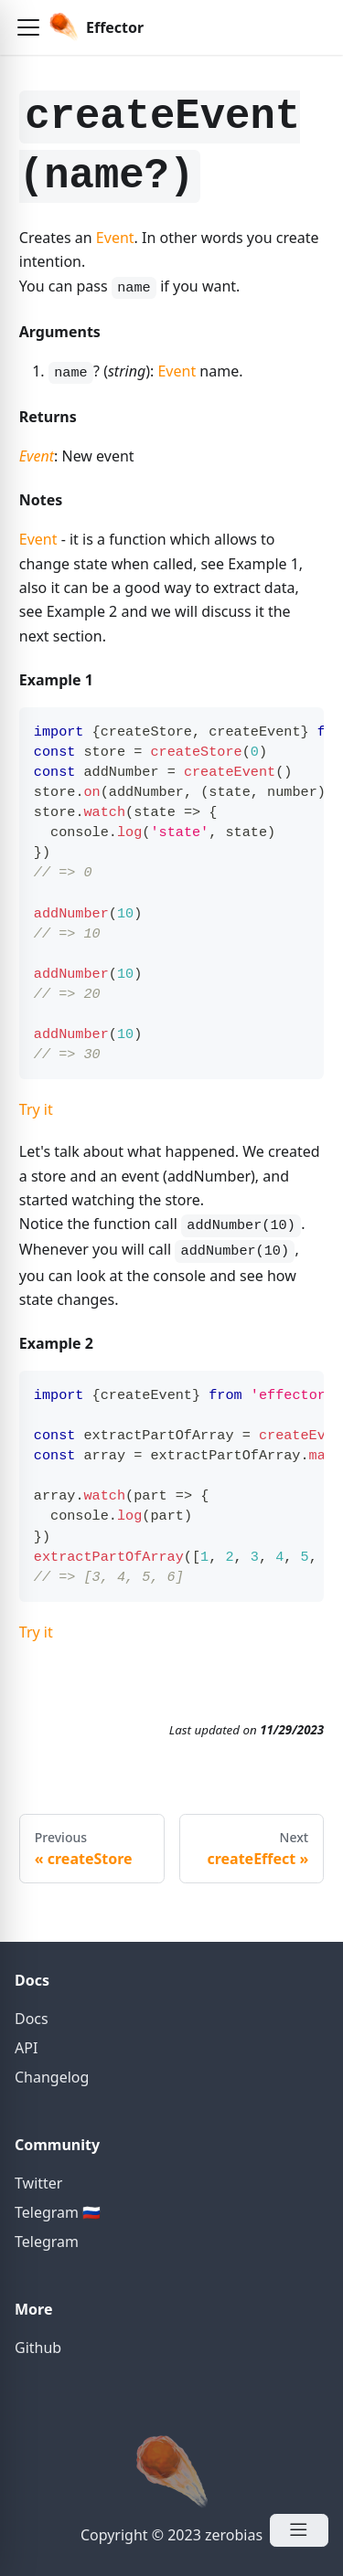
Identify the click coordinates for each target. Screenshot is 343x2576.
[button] (28, 27)
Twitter (38, 2183)
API (26, 2048)
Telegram (47, 2241)
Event (115, 238)
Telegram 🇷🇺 (58, 2212)
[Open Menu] (299, 2530)
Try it (36, 1109)
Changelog (52, 2077)
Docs (31, 2019)
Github (38, 2347)
